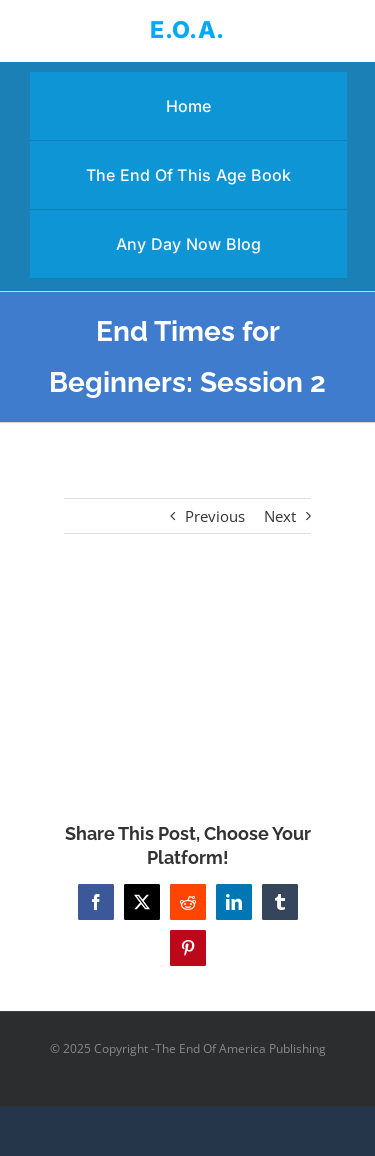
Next (280, 516)
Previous (215, 516)
